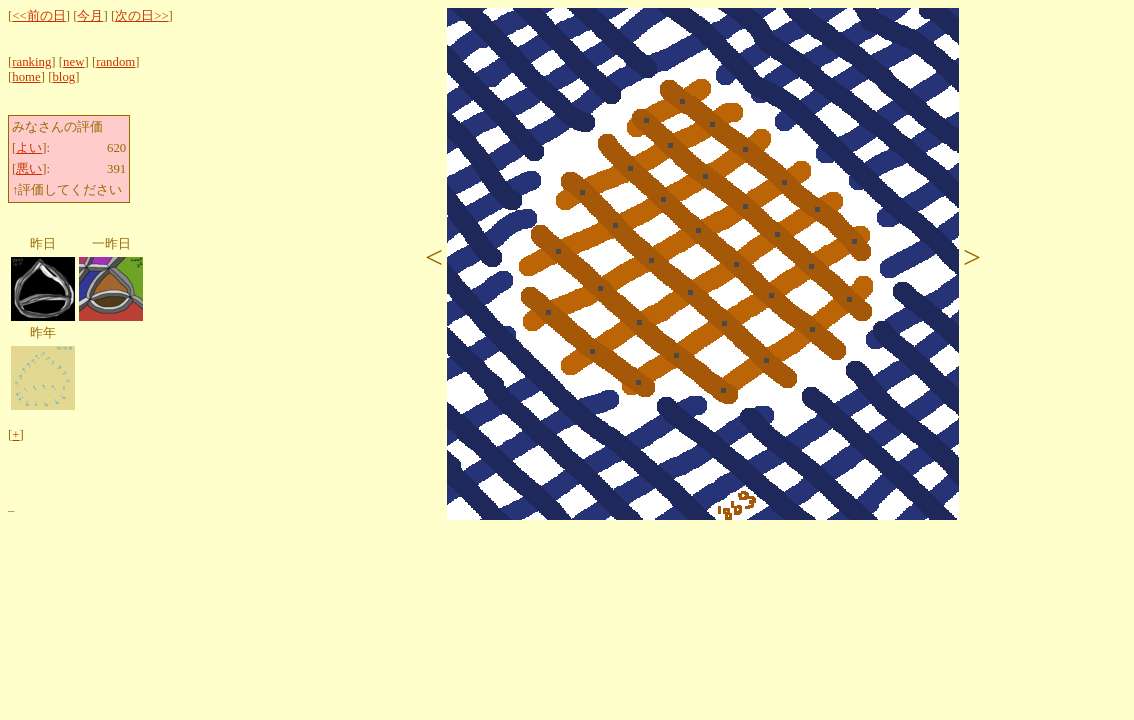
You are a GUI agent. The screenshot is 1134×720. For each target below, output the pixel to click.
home (26, 77)
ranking (31, 62)
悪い (29, 169)
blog (63, 77)
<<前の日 (38, 16)
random (115, 62)
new (73, 62)
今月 (90, 16)
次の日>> (141, 16)
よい (29, 148)
